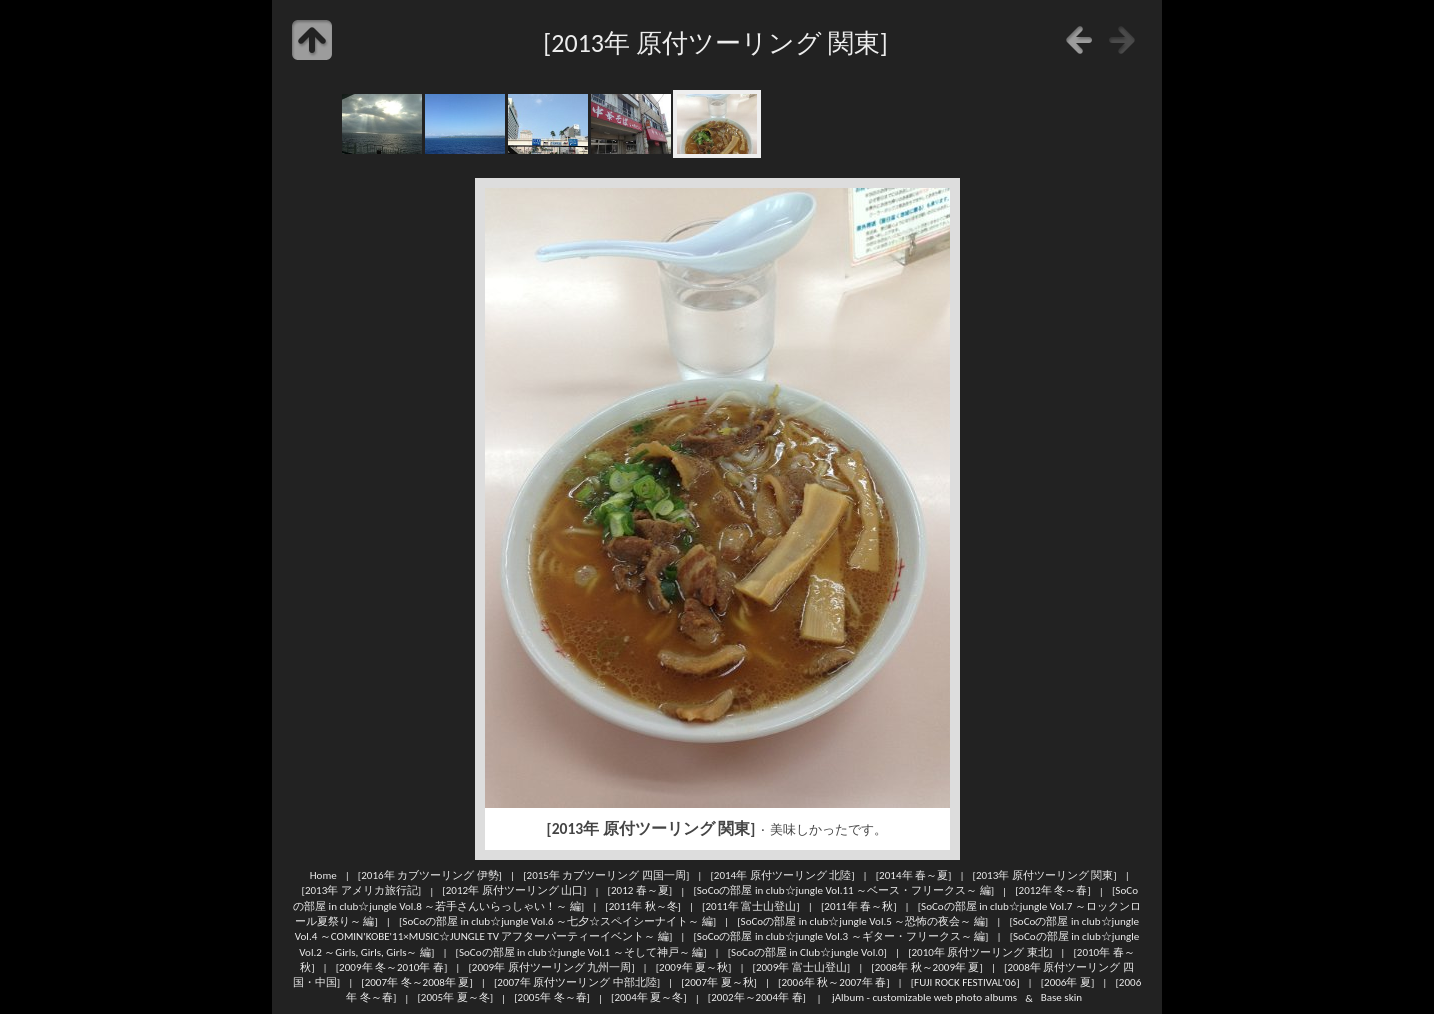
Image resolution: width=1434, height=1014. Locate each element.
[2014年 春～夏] (914, 875)
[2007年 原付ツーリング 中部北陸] (577, 982)
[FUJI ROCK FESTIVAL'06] (965, 982)
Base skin (1061, 998)
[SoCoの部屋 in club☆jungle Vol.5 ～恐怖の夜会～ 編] (862, 921)
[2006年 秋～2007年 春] (834, 982)
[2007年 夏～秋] (719, 982)
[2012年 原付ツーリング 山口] (514, 891)
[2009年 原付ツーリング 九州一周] (551, 967)
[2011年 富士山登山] (751, 906)
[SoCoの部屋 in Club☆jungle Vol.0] (807, 952)
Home (323, 875)
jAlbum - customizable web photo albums (924, 998)
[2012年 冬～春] (1053, 891)
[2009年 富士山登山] (802, 967)
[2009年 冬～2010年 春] (392, 967)
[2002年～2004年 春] (757, 998)
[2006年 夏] (1068, 982)
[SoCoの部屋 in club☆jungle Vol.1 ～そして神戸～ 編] (581, 952)
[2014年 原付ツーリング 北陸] (782, 875)
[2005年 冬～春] (552, 998)
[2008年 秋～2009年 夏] (927, 967)
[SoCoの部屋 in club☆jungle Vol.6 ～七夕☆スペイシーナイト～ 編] (557, 921)
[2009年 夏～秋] (694, 967)
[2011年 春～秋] (859, 906)
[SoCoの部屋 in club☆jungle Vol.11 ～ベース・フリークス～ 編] (843, 891)
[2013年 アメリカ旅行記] (362, 891)
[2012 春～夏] (640, 891)
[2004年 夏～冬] (649, 998)
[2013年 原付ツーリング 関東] (1045, 875)
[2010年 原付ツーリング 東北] (980, 952)
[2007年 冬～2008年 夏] (417, 982)
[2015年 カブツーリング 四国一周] (606, 875)
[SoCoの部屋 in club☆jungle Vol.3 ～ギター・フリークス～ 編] (840, 936)
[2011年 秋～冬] (643, 906)
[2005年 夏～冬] (455, 998)
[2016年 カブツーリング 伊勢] (430, 875)
